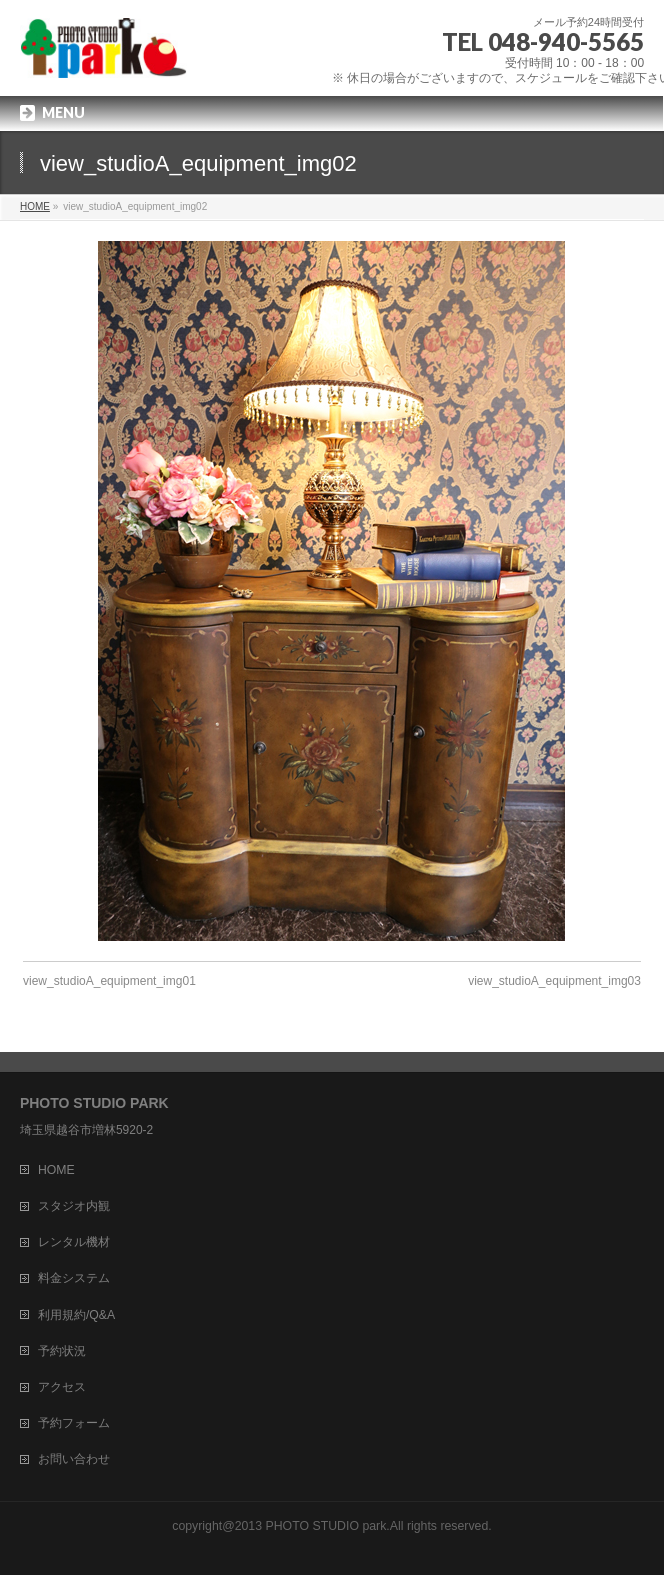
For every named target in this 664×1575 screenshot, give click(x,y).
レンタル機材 (74, 1242)
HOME (56, 1170)
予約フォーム (74, 1423)
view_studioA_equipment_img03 (554, 981)
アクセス (62, 1387)
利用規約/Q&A (76, 1315)
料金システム (74, 1278)
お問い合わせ (74, 1459)
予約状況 (62, 1351)
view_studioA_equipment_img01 (109, 981)
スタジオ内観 (74, 1206)
